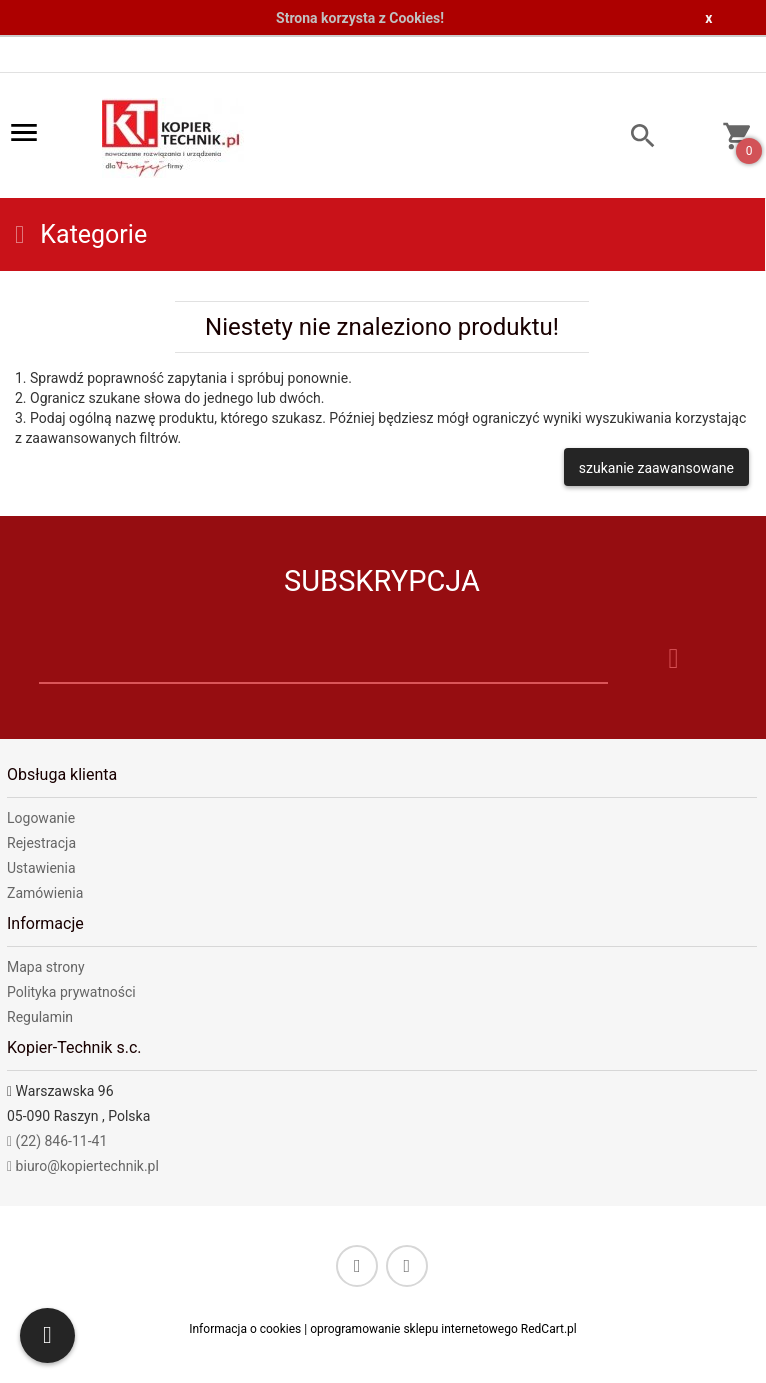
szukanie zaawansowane (656, 468)
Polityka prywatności (71, 992)
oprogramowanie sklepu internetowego (414, 1329)
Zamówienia (45, 893)
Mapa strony (46, 967)
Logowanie (41, 818)
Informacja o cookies (245, 1329)
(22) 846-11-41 (57, 1141)
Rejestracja (41, 843)
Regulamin (40, 1017)
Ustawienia (41, 868)
